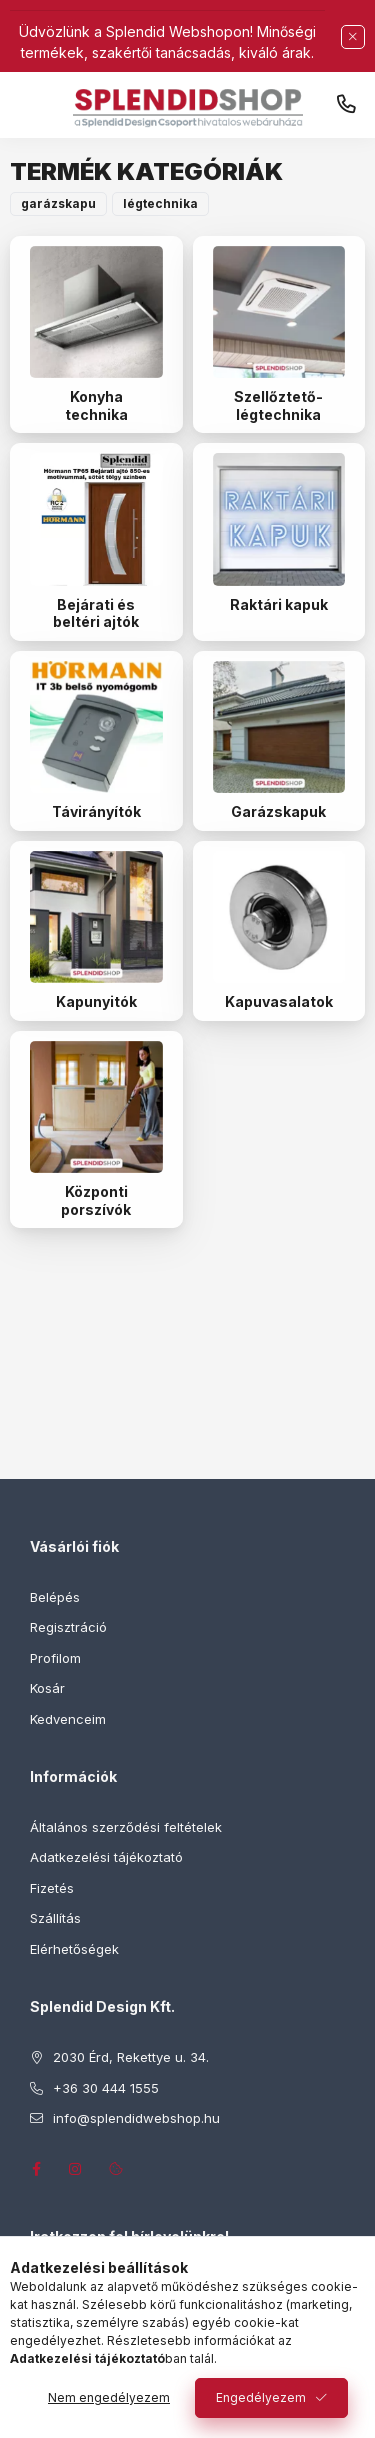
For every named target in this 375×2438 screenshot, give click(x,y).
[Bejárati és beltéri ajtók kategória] (96, 519)
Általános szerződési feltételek (126, 1827)
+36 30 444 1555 (346, 105)
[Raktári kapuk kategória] (279, 519)
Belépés (55, 1597)
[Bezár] (353, 37)
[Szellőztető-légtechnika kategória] (279, 312)
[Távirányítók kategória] (96, 727)
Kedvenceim (68, 1719)
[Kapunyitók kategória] (96, 917)
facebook (36, 2169)
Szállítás (55, 1918)
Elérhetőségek (74, 1949)
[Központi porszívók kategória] (96, 1107)
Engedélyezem (261, 2397)
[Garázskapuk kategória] (279, 727)
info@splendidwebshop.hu (136, 2118)
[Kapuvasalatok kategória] (279, 917)
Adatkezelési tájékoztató (106, 1857)
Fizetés (52, 1888)
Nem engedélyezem (109, 2397)
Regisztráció (68, 1627)
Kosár (47, 1688)
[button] (58, 204)
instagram (76, 2169)
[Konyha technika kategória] (96, 312)
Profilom (55, 1658)
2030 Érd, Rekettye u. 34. (131, 2057)
